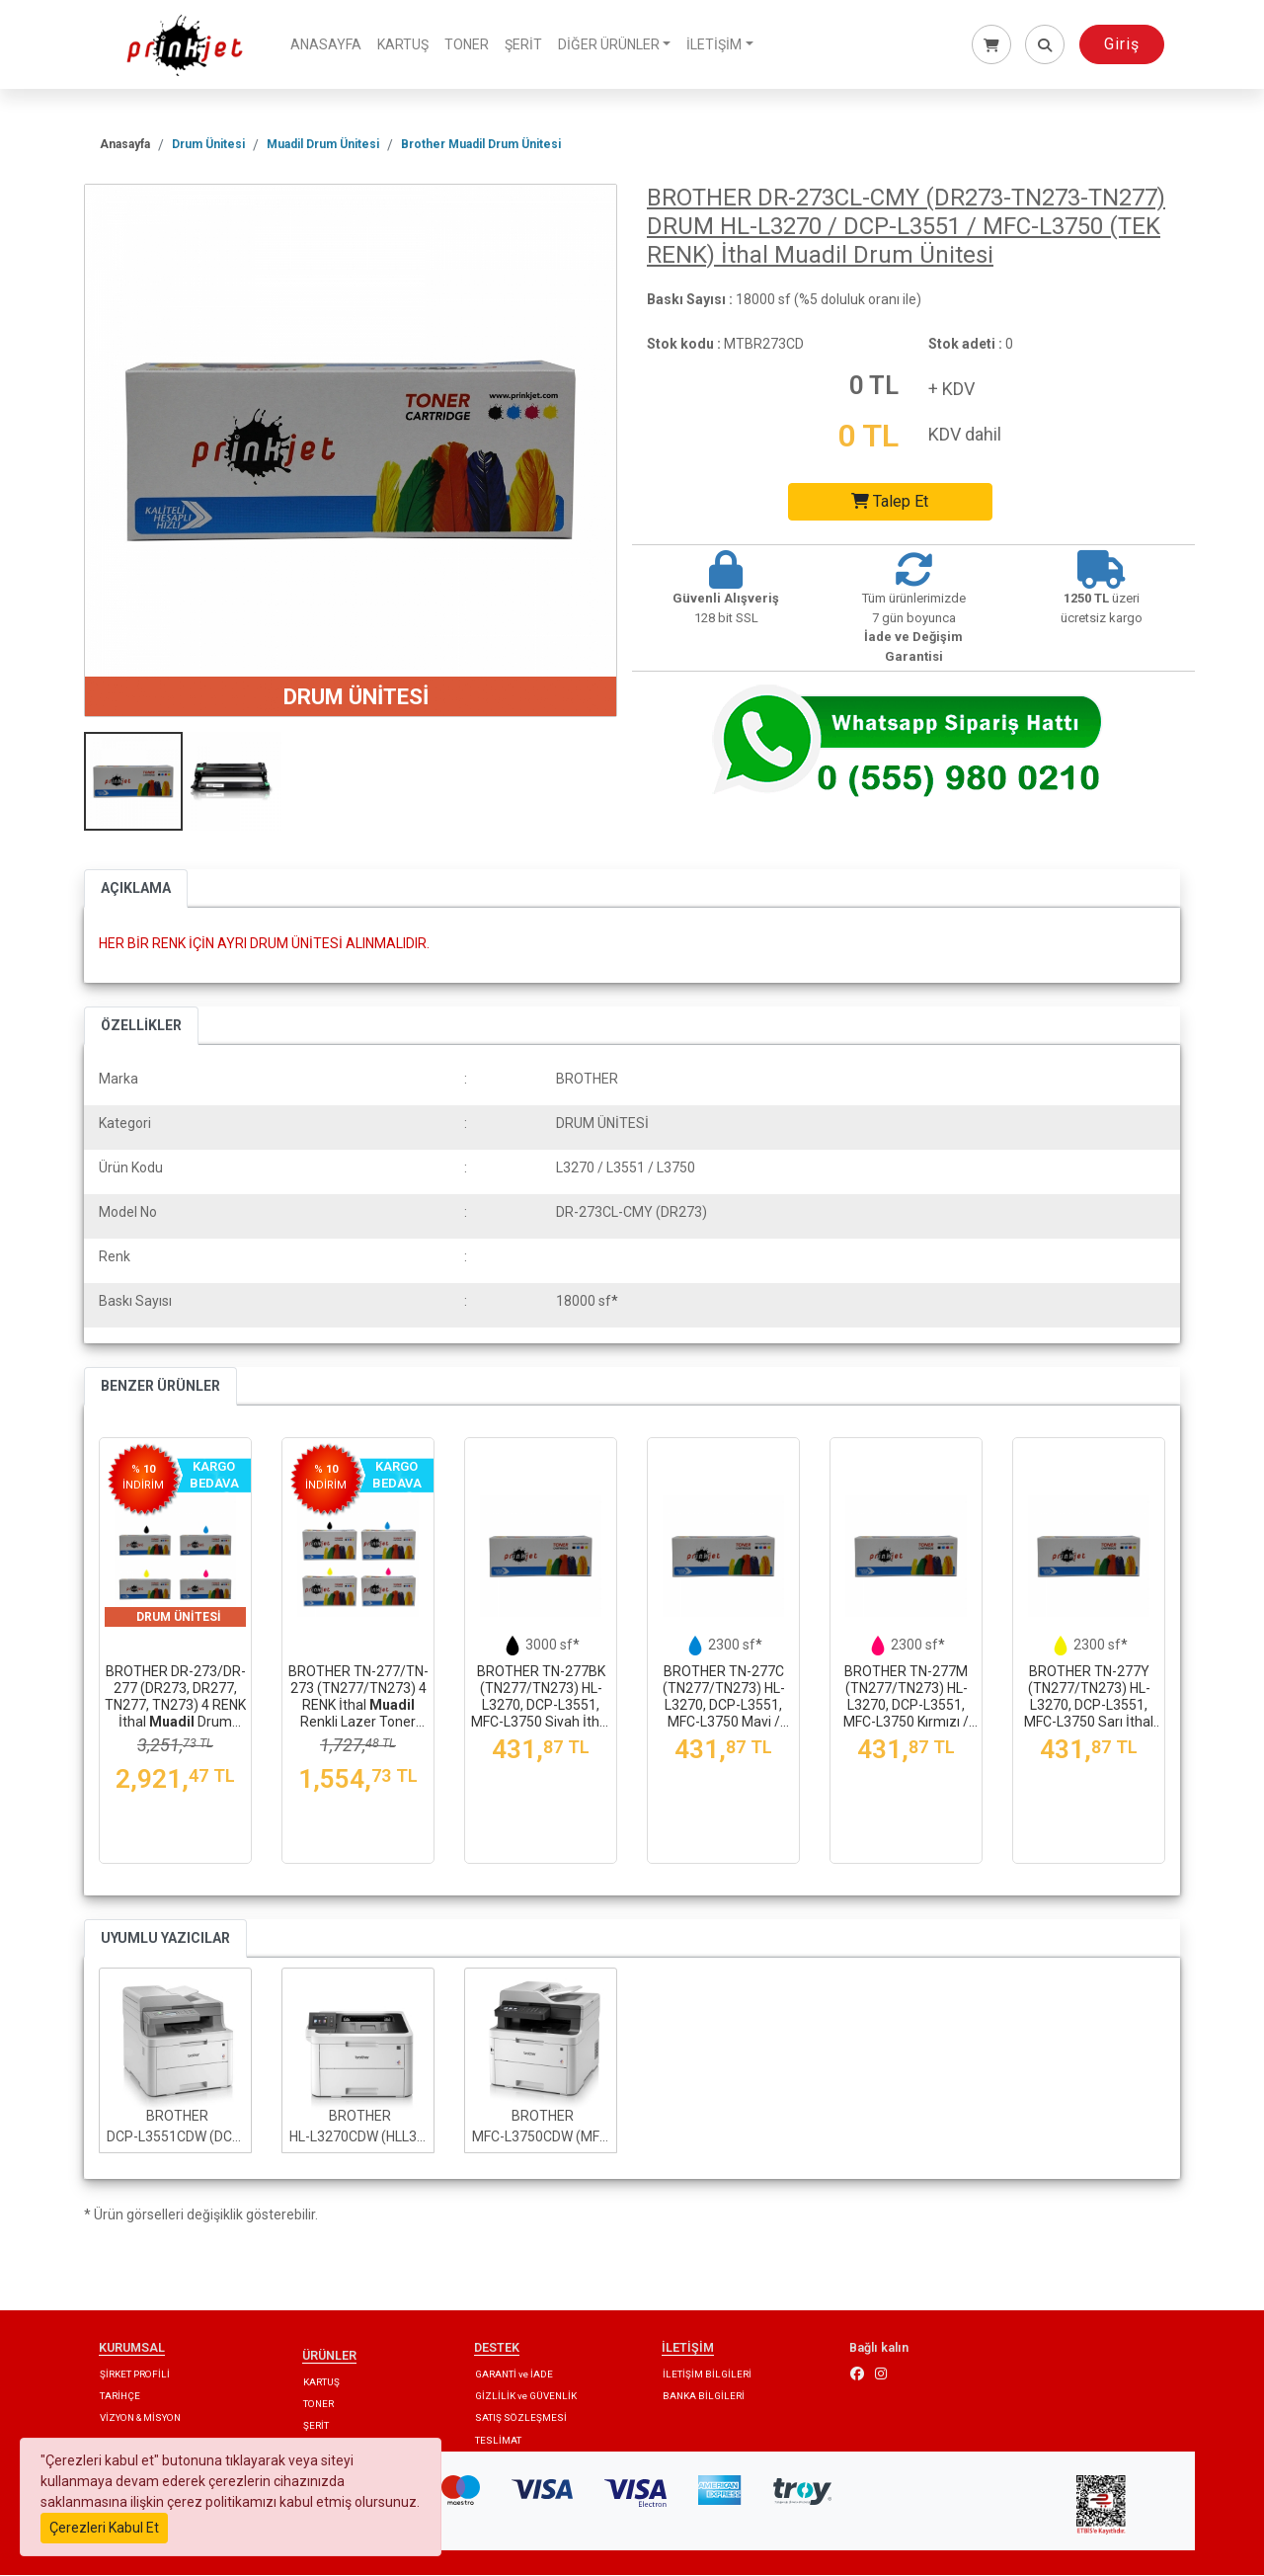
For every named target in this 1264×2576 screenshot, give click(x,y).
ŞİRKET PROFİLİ (135, 2374)
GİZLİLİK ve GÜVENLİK (526, 2396)
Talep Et (889, 501)
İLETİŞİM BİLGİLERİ (707, 2374)
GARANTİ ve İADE (514, 2374)
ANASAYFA (327, 44)
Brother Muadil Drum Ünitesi (481, 145)
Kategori (125, 1124)
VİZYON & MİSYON (140, 2418)
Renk (114, 1257)
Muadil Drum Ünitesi (323, 145)
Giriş (1122, 45)
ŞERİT (525, 44)
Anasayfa (125, 145)
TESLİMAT (498, 2440)
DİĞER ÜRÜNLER (611, 44)
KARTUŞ (405, 44)
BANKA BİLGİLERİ (704, 2396)
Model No (128, 1213)
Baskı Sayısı (135, 1302)
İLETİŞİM (717, 44)
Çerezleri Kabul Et (104, 2528)
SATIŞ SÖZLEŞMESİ (521, 2418)
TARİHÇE (120, 2396)
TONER (468, 44)
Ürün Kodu (131, 1168)
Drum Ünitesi (208, 145)
